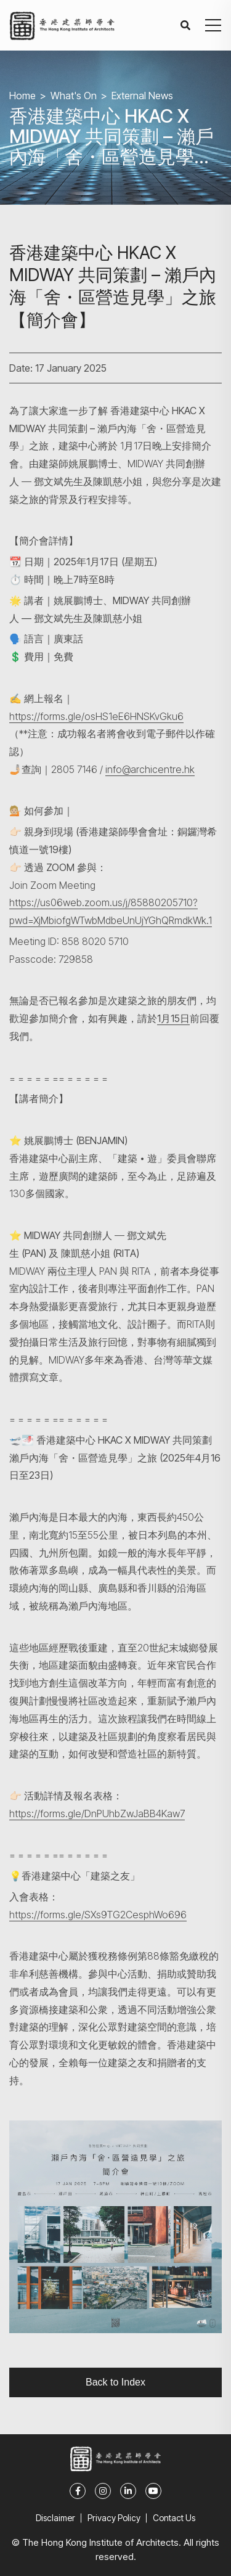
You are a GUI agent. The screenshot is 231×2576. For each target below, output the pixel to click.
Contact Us (174, 2518)
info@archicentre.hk (150, 769)
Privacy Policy (113, 2518)
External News (142, 95)
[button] (213, 25)
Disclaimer (55, 2518)
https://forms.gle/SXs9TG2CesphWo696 (98, 1914)
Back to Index (115, 2382)
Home (22, 95)
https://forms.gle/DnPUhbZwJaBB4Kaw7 (97, 1813)
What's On (74, 95)
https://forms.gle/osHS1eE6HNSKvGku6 (96, 716)
